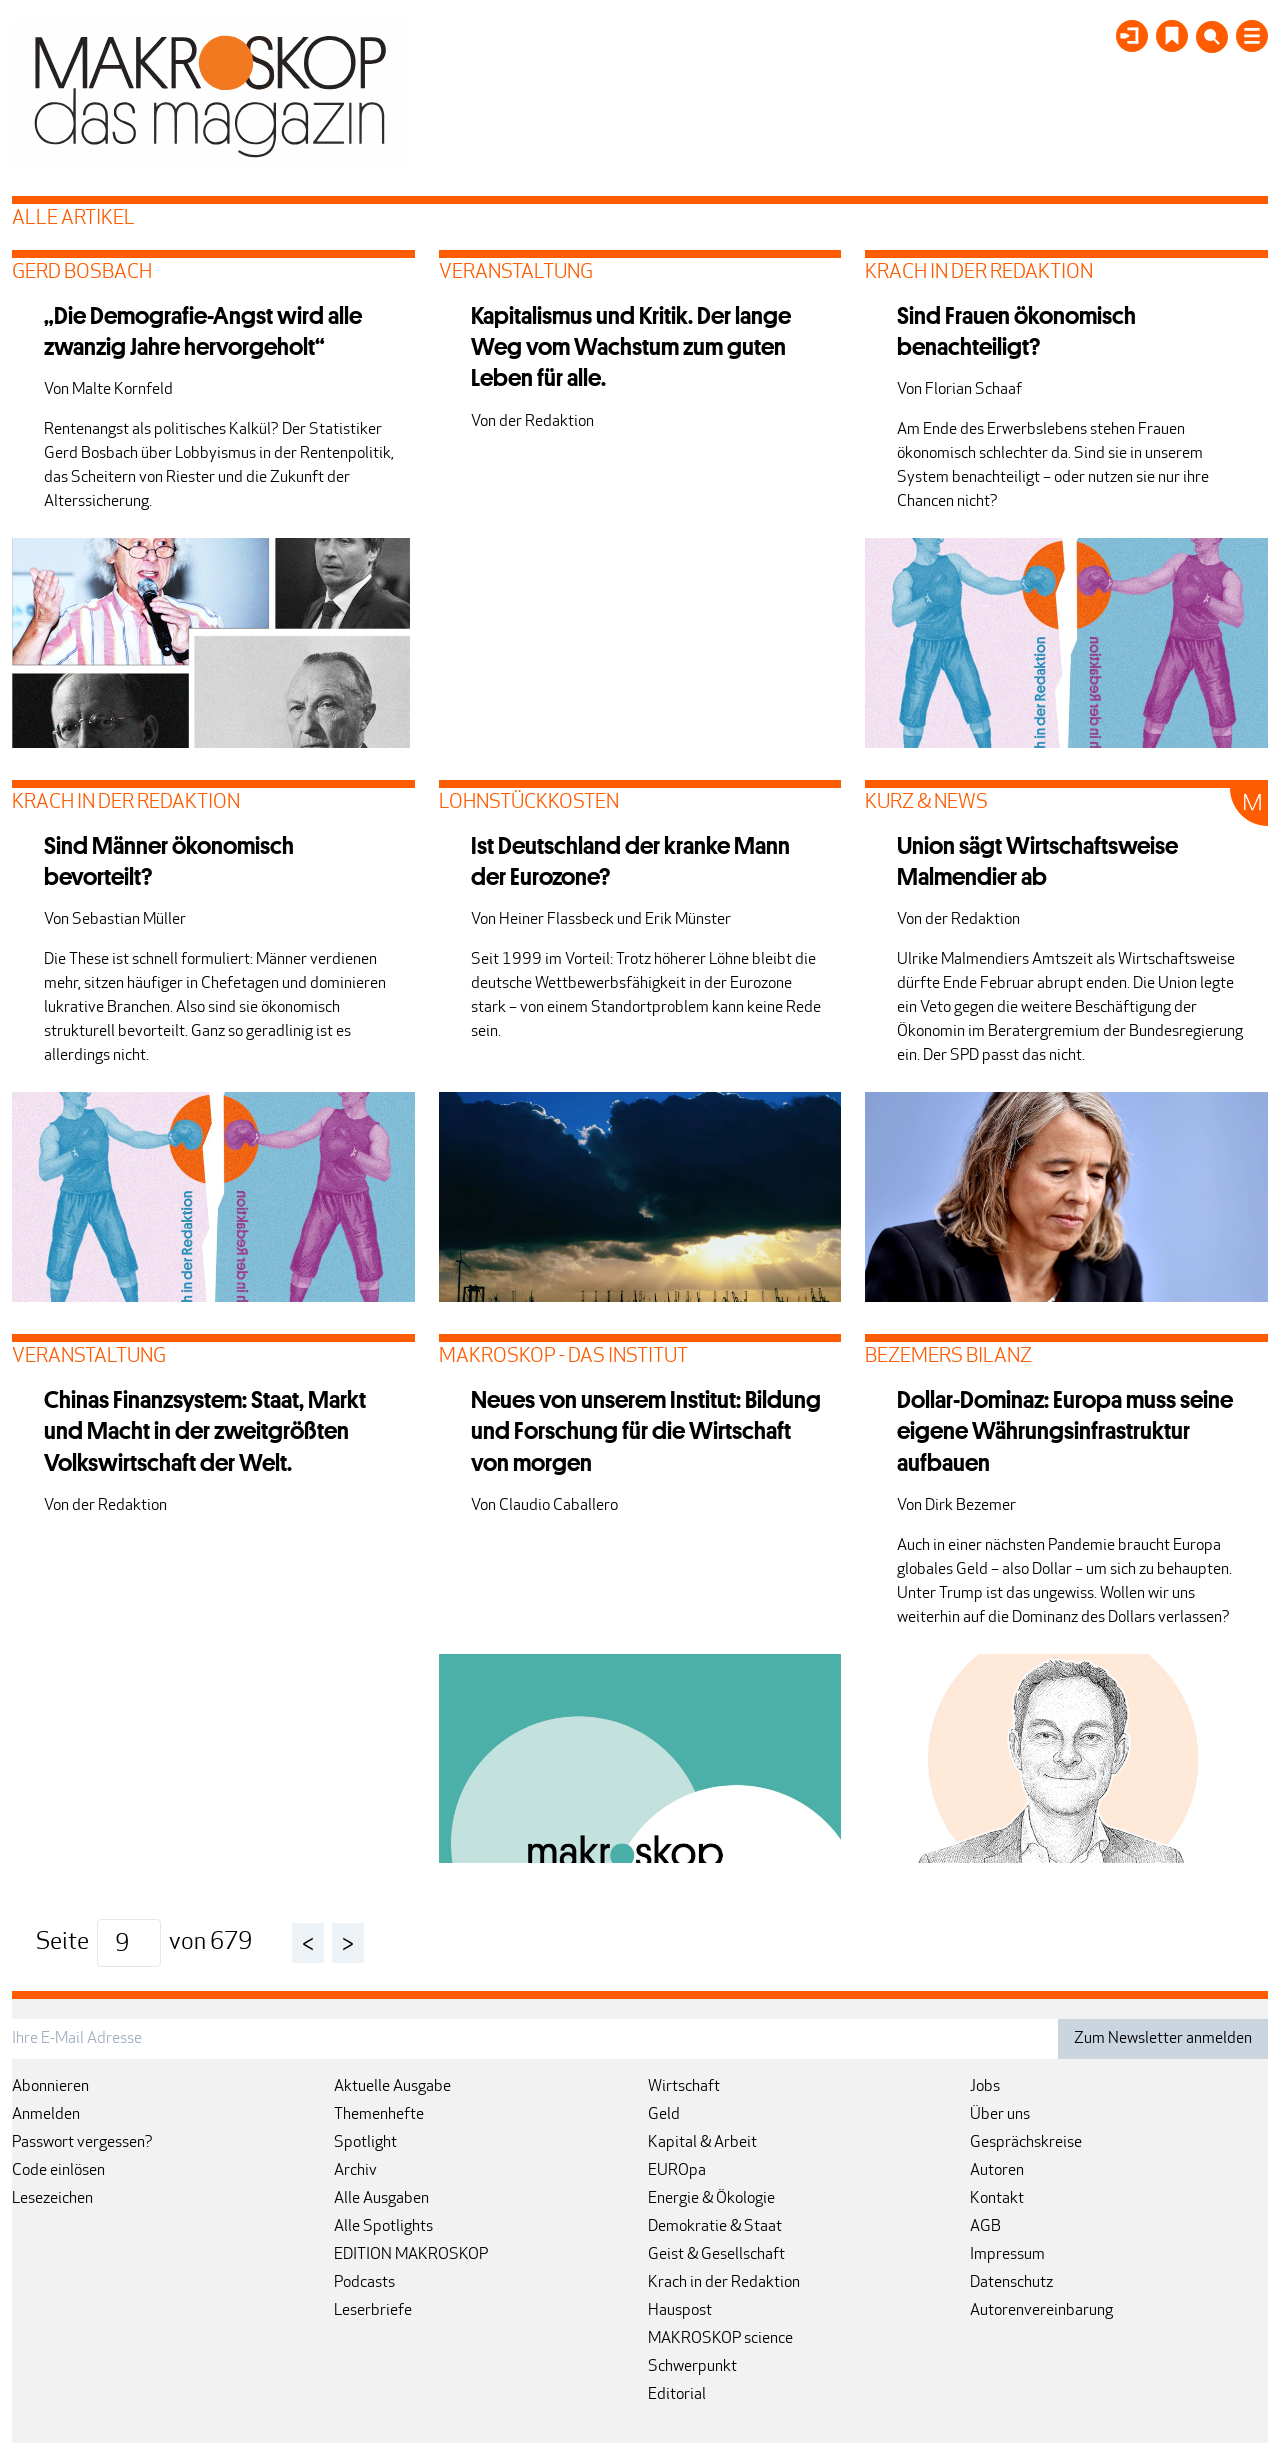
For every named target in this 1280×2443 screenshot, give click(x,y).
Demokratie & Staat (715, 2227)
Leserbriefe (373, 2311)
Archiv (355, 2171)
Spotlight (365, 2143)
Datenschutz (1011, 2283)
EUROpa (677, 2171)
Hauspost (680, 2311)
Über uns (1000, 2115)
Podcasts (364, 2283)
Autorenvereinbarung (1041, 2311)
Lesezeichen (52, 2199)
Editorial (677, 2395)
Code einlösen (58, 2171)
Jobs (985, 2087)
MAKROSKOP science (720, 2339)
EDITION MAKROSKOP (411, 2255)
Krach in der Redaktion (724, 2283)
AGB (985, 2227)
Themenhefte (379, 2115)
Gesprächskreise (1026, 2143)
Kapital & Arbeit (702, 2143)
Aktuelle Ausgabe (392, 2087)
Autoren (997, 2171)
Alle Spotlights (383, 2227)
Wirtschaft (684, 2087)
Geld (664, 2115)
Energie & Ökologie (711, 2199)
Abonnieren (50, 2087)
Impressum (1007, 2255)
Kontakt (997, 2199)
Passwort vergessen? (82, 2143)
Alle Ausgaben (381, 2199)
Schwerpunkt (692, 2367)
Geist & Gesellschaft (716, 2255)
